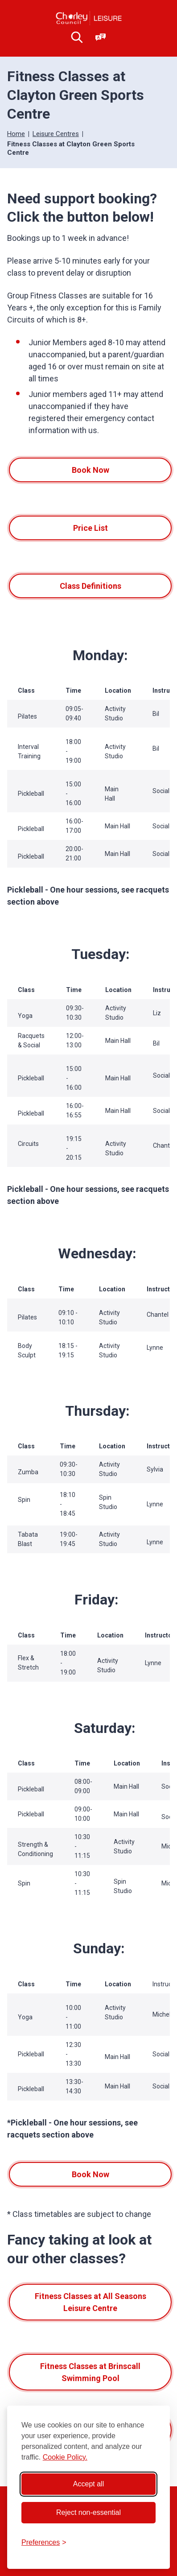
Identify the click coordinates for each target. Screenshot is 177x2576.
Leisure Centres (56, 134)
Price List (90, 528)
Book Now (90, 470)
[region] (88, 749)
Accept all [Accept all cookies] (88, 2484)
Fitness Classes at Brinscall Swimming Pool (90, 2372)
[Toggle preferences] (43, 2543)
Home (16, 134)
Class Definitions (90, 586)
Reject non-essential (88, 2512)
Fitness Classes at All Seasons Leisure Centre (90, 2302)
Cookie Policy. (65, 2457)
